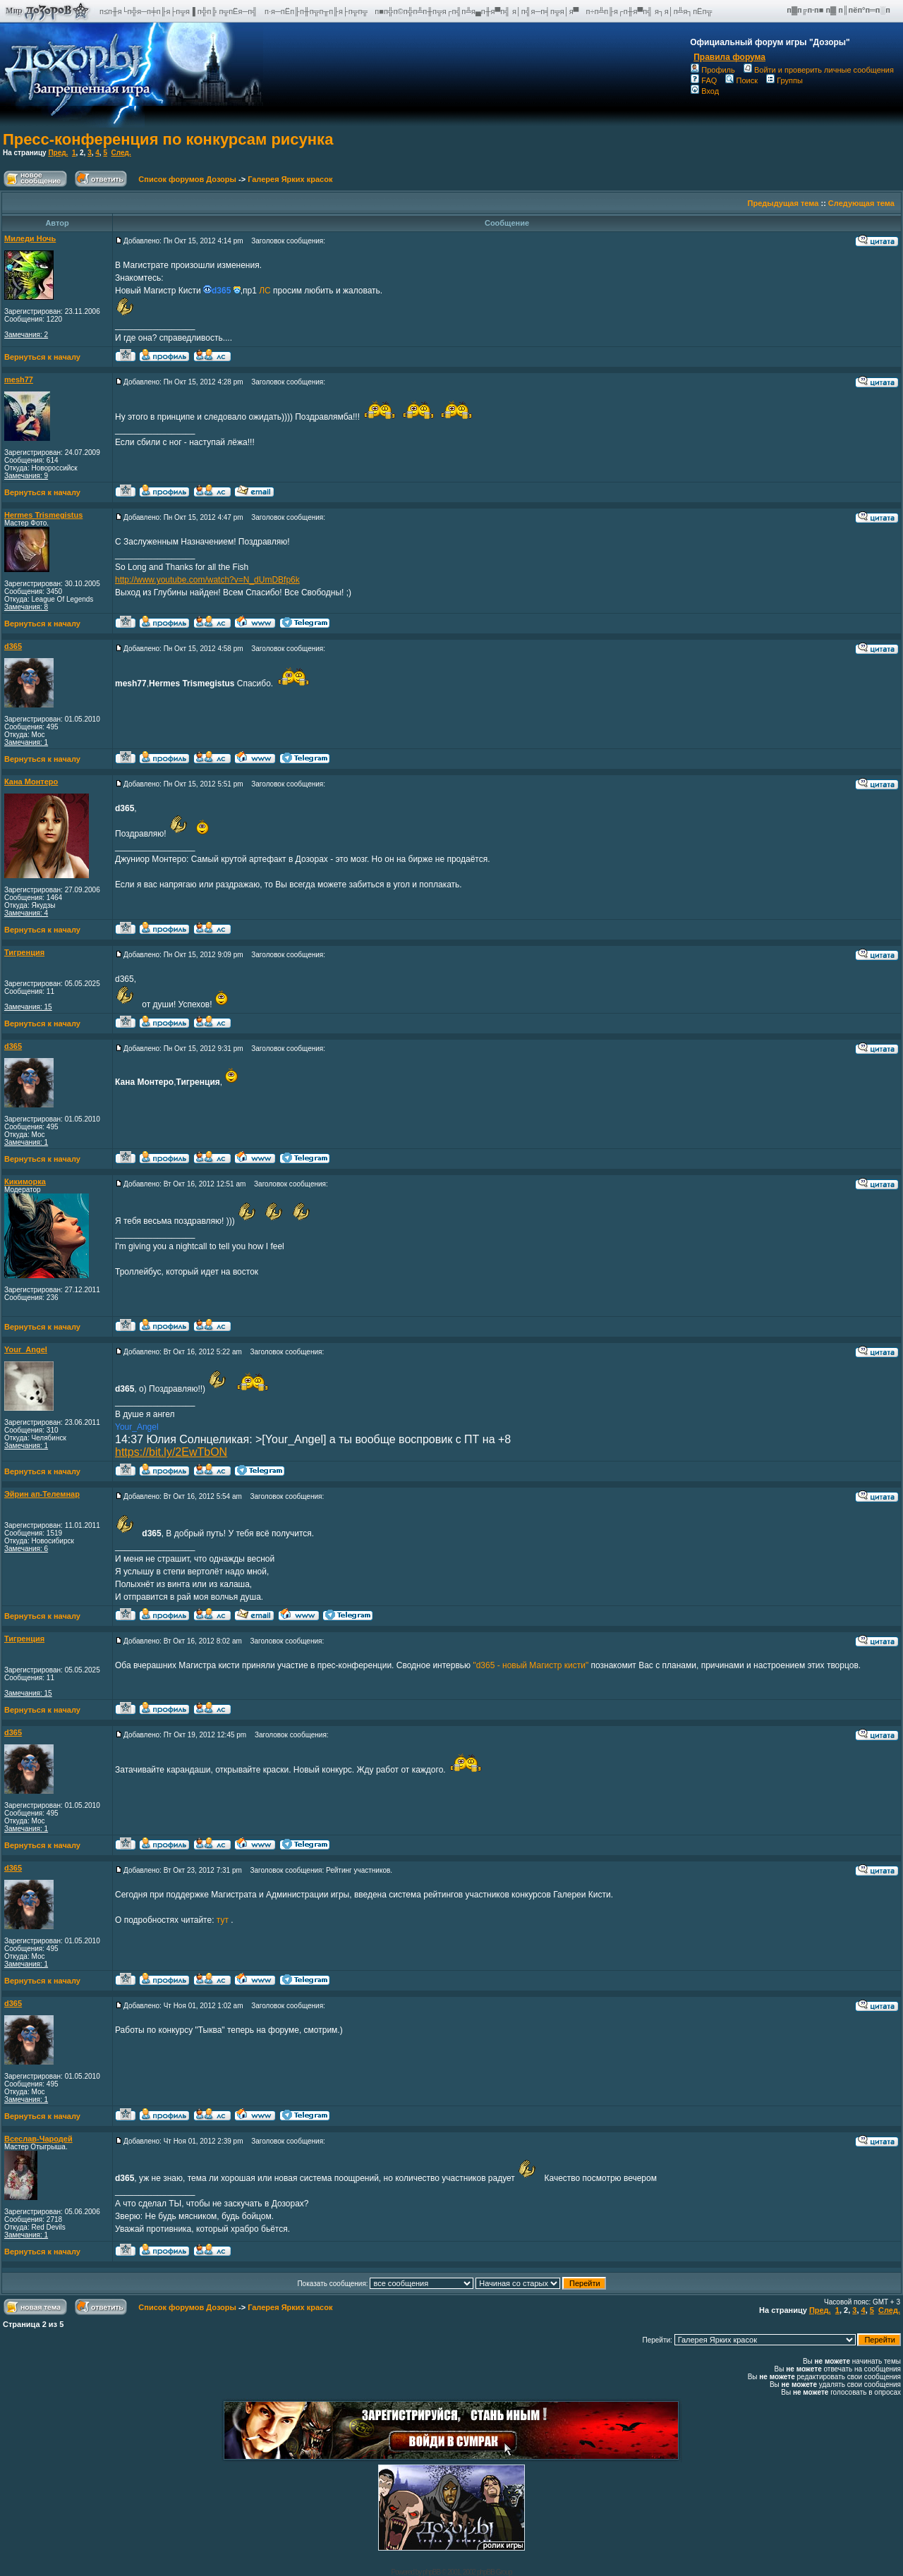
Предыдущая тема (783, 203)
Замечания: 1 (26, 742)
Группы (784, 80)
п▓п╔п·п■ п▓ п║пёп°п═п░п (839, 10)
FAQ (704, 80)
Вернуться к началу (42, 357)
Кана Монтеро (31, 781)
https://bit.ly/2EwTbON (171, 1452)
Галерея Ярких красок (290, 179)
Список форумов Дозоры (187, 179)
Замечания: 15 (28, 1007)
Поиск (741, 80)
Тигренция (24, 952)
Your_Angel (25, 1349)
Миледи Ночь (30, 238)
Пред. (58, 153)
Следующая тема (861, 203)
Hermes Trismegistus (43, 515)
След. (121, 153)
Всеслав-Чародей (38, 2138)
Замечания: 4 (26, 913)
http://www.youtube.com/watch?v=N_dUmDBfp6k (207, 580)
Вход (705, 91)
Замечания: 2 (26, 335)
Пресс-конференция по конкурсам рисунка (168, 139)
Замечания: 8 (26, 607)
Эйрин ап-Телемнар (42, 1494)
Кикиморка (25, 1181)
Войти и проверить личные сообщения (819, 70)
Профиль (713, 70)
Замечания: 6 (26, 1549)
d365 (13, 646)
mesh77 (18, 379)
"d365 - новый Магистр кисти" (530, 1665)
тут (224, 1920)
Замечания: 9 (26, 476)
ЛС (265, 291)
